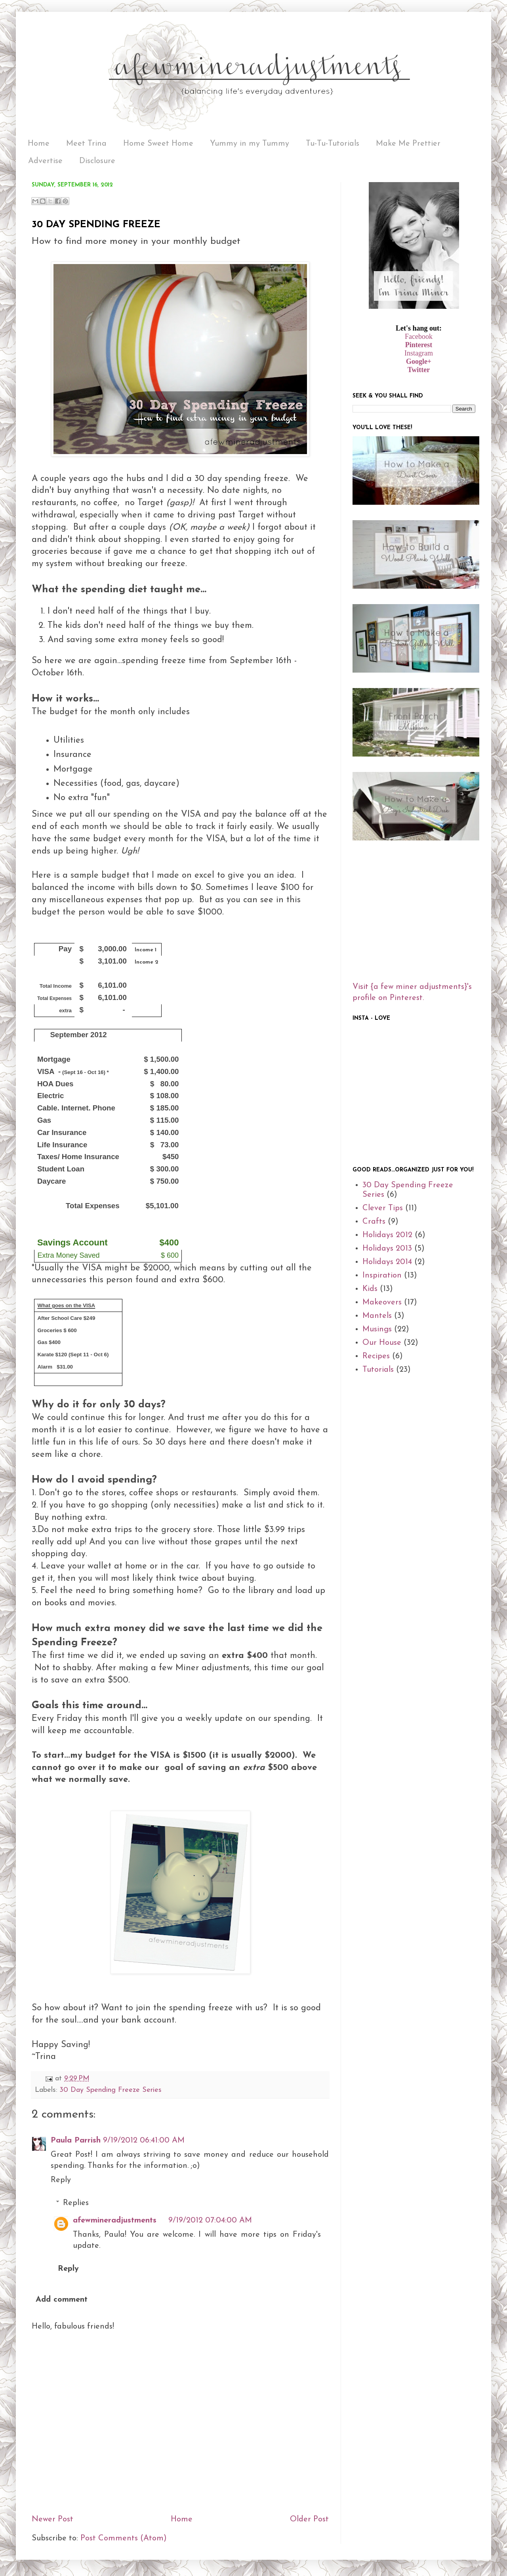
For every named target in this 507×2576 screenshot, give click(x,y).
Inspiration (382, 1275)
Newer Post (52, 2519)
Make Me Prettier (408, 144)
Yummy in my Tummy (249, 144)
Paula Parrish (76, 2140)
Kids (369, 1289)
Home (39, 144)
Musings (377, 1329)
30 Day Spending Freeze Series (110, 2090)
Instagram (418, 353)
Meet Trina (86, 144)
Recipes (376, 1356)
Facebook (419, 336)
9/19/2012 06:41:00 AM (144, 2140)
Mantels (377, 1316)
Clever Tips (382, 1208)
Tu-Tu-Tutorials (332, 144)
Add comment (62, 2300)
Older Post (309, 2519)
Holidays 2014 (387, 1262)
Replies (76, 2203)
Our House (381, 1343)
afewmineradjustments (114, 2220)
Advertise (45, 161)
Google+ (418, 361)
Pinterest (419, 345)
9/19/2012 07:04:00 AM (210, 2220)
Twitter (419, 370)
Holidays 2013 (387, 1249)
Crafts (373, 1222)
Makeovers (382, 1302)
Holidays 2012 (387, 1235)
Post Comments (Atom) (123, 2538)
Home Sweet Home (158, 144)
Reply (61, 2180)
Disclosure (97, 161)
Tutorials (378, 1370)
